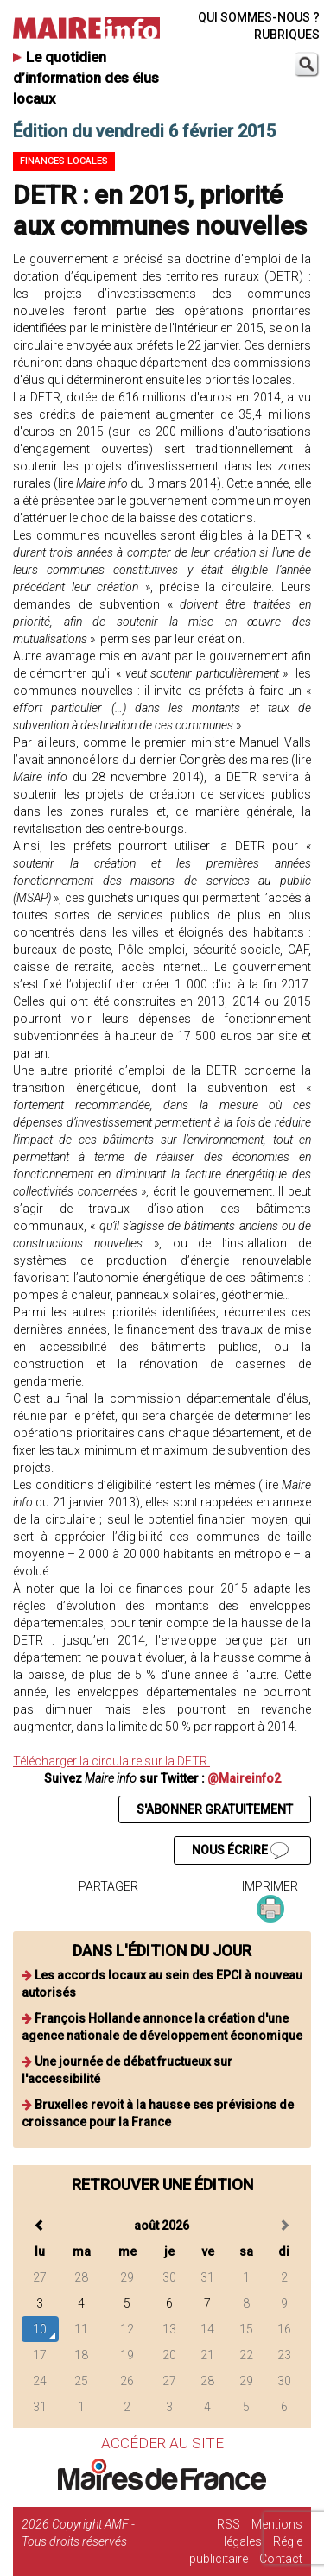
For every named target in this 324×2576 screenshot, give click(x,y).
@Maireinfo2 (244, 1778)
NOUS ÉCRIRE (240, 1850)
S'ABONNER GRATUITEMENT (215, 1809)
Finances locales (64, 161)
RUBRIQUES (287, 34)
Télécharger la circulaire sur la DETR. (111, 1761)
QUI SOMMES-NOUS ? (259, 17)
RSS (228, 2524)
